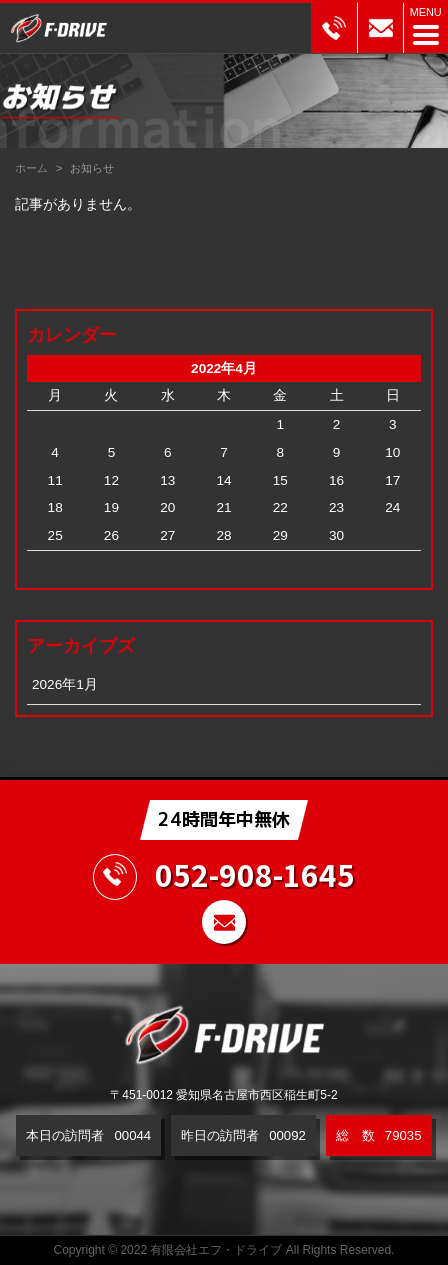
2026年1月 (65, 684)
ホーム (31, 168)
